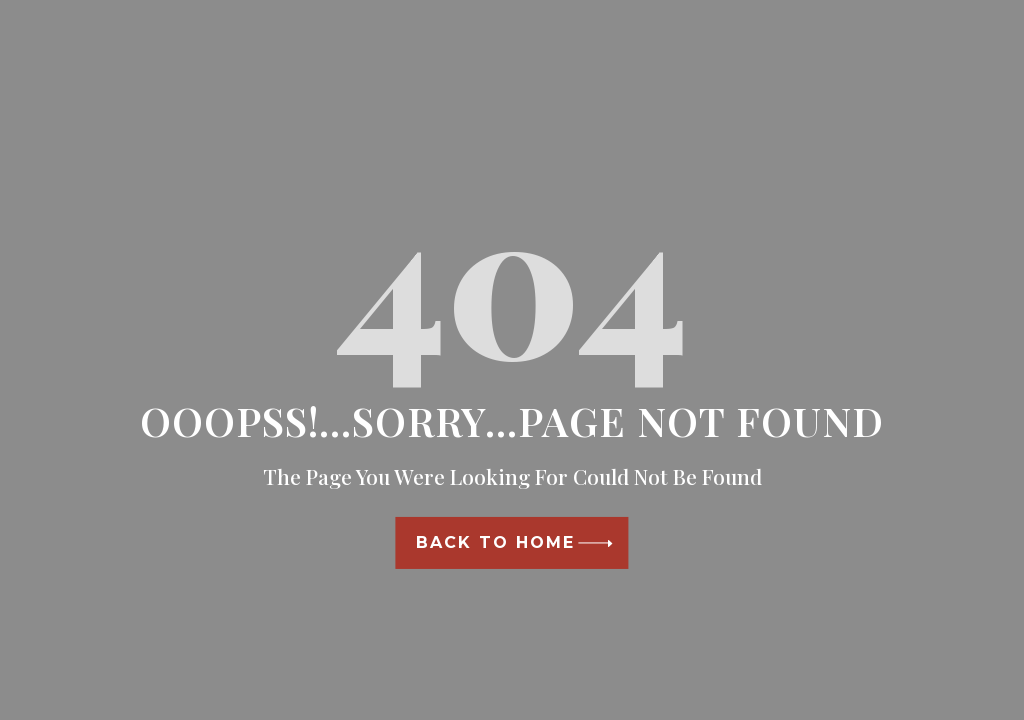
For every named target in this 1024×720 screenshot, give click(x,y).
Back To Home (495, 542)
